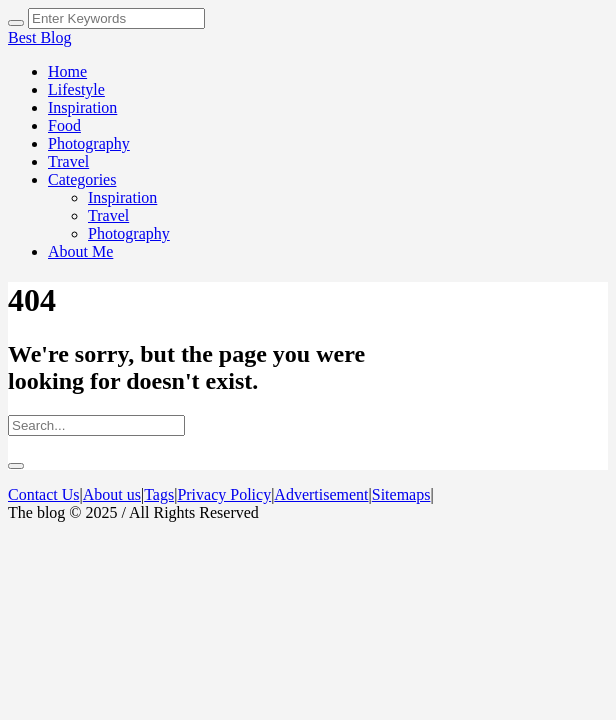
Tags (159, 494)
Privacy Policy (224, 494)
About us (112, 494)
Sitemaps (401, 494)
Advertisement (321, 494)
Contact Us (44, 494)
